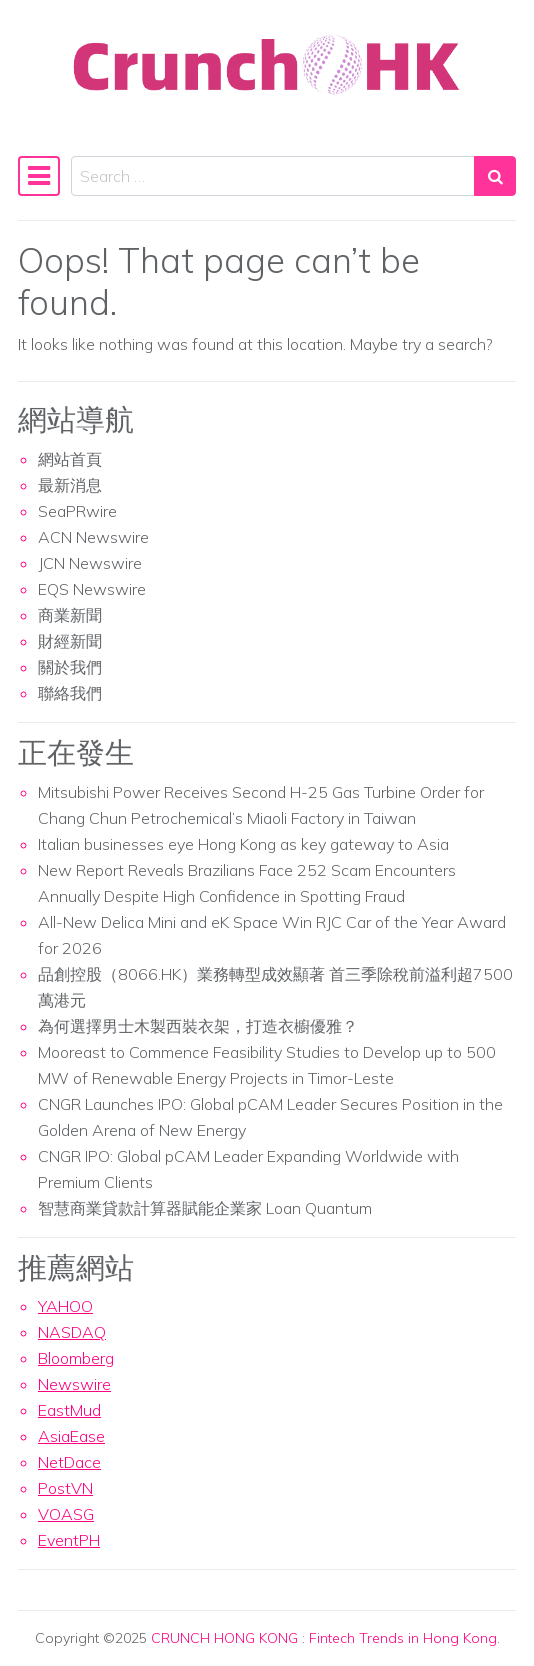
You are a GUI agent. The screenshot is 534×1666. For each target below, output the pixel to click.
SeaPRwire (77, 511)
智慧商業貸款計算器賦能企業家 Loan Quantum (205, 1208)
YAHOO (65, 1306)
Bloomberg (76, 1358)
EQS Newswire (92, 589)
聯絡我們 (70, 693)
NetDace (69, 1462)
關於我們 (70, 667)
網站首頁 (70, 459)
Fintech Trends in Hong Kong (403, 1638)
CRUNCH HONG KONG (224, 1638)
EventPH (69, 1540)
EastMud (69, 1410)
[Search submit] (495, 176)
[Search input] (273, 176)
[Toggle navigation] (39, 176)
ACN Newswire (93, 537)
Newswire (74, 1384)
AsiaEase (71, 1436)
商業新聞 (70, 615)
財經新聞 (70, 641)
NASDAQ (72, 1332)
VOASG (66, 1514)
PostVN (65, 1488)
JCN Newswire (90, 563)
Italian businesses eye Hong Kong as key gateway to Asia (243, 844)
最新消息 (70, 485)
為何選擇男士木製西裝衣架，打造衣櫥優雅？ (198, 1026)
